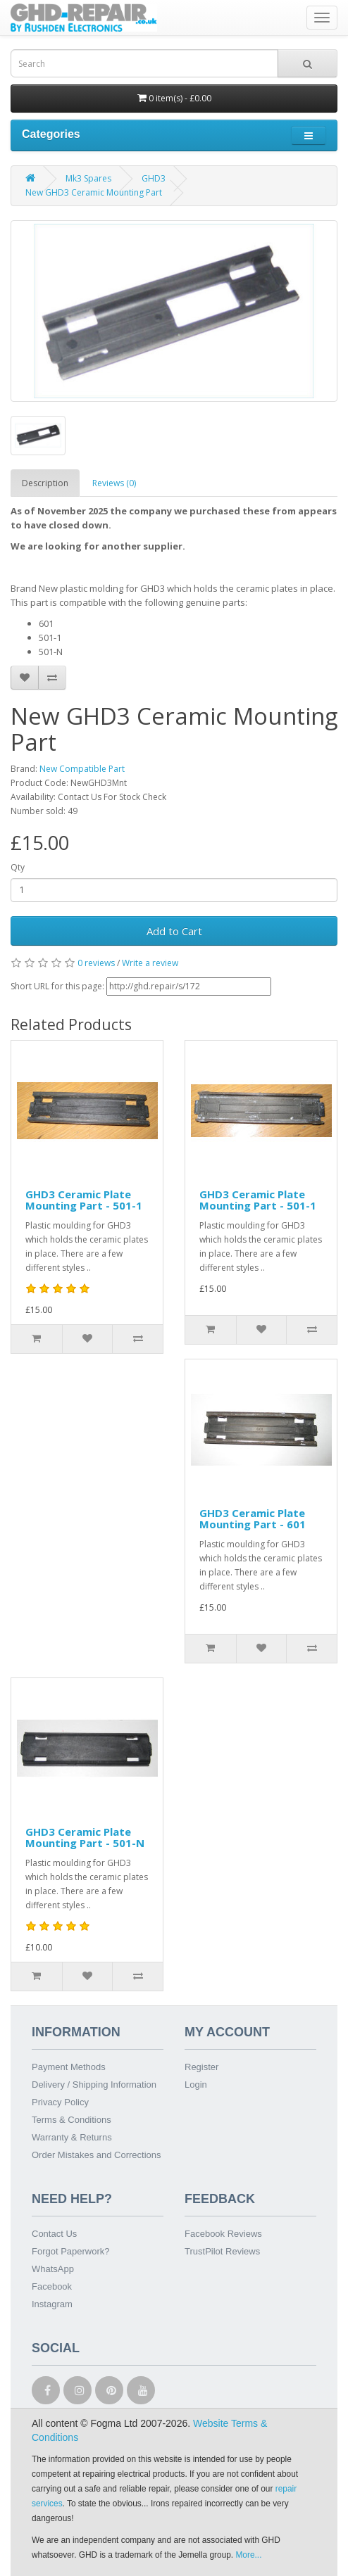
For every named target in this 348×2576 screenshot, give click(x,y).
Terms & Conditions (71, 2119)
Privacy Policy (60, 2102)
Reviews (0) (114, 483)
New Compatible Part (82, 769)
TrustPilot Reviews (222, 2251)
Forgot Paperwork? (71, 2251)
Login (196, 2084)
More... (248, 2555)
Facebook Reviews (223, 2233)
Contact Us (54, 2233)
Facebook (52, 2286)
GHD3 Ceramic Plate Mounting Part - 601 (252, 1519)
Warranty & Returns (72, 2137)
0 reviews (96, 963)
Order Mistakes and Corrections (96, 2155)
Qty (18, 867)
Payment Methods (69, 2067)
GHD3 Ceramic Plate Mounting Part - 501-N (84, 1838)
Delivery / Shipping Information (94, 2084)
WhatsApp (53, 2269)
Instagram (52, 2304)
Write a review (150, 963)
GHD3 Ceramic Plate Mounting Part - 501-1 (83, 1200)
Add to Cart (174, 931)
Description (45, 483)
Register (201, 2067)
